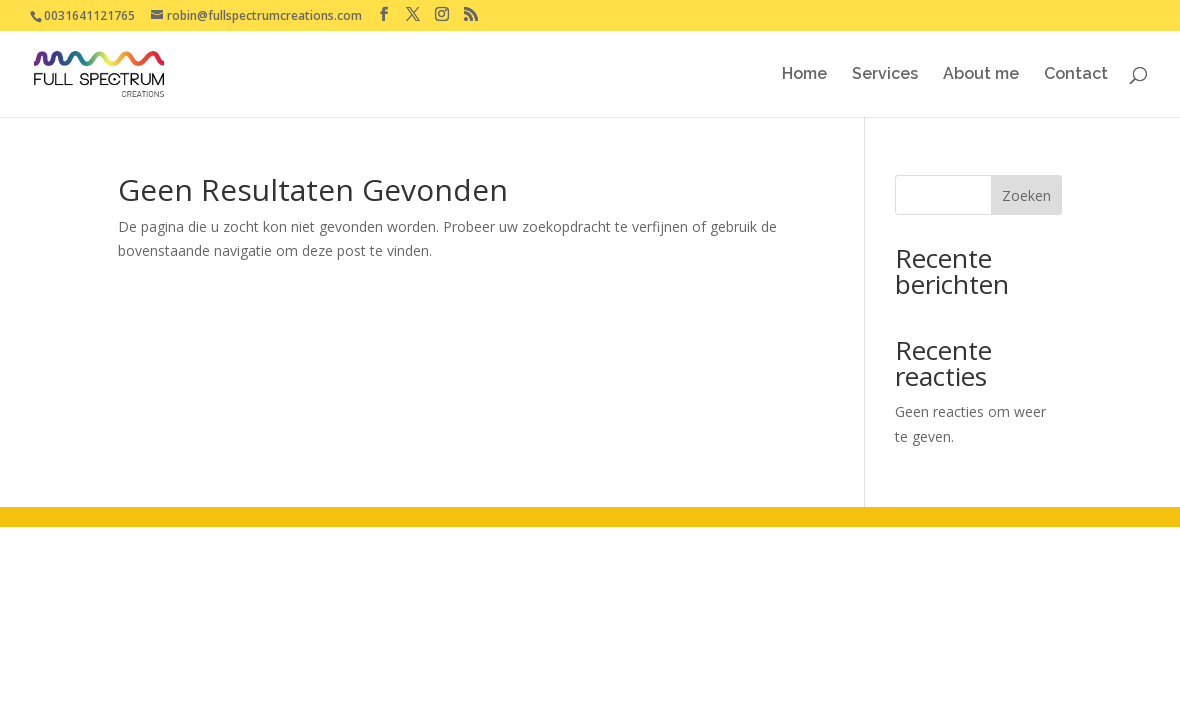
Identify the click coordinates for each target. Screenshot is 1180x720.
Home (804, 75)
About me (981, 75)
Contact (1076, 75)
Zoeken (1026, 195)
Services (885, 75)
